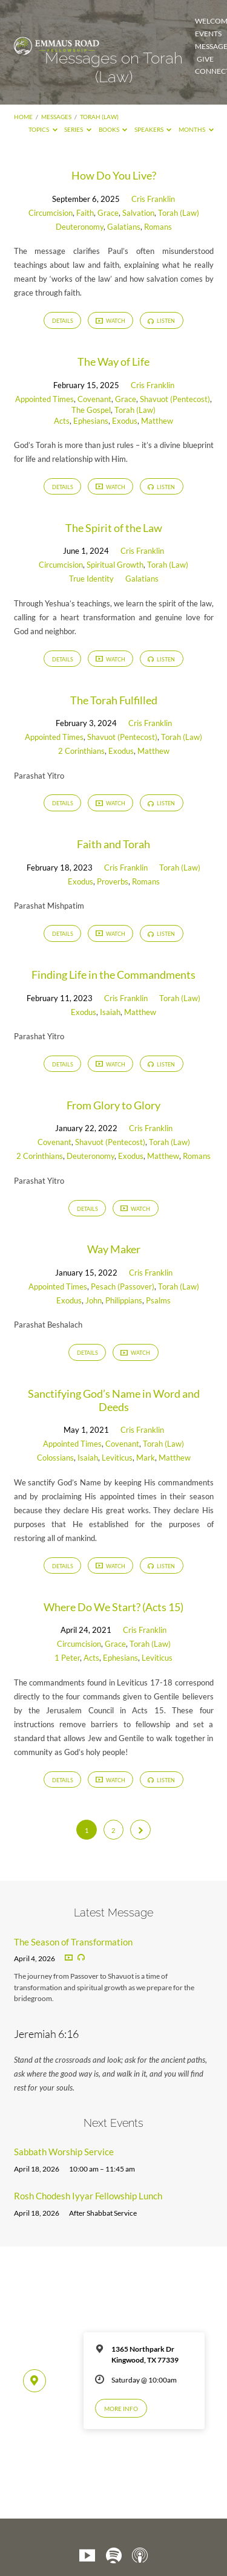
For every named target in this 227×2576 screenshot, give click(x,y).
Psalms (158, 1300)
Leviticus (117, 1457)
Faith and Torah (113, 844)
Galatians (123, 227)
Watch (110, 321)
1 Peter (67, 1658)
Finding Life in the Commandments (113, 974)
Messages (56, 116)
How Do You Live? (113, 175)
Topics (43, 129)
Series (77, 129)
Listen (161, 321)
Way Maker (113, 1249)
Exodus (124, 421)
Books (113, 129)
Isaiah (110, 1012)
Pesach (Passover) (122, 1286)
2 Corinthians (81, 751)
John (93, 1300)
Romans (158, 227)
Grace (108, 213)
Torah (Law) (99, 116)
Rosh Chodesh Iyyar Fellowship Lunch (88, 2195)
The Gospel (91, 410)
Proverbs (112, 881)
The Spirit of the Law (113, 527)
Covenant (94, 399)
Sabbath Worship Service (64, 2151)
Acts (62, 421)
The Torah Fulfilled (113, 700)
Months (196, 129)
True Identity (91, 578)
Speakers (153, 129)
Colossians (55, 1457)
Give (205, 59)
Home (23, 116)
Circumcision (50, 213)
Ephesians (90, 421)
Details (62, 320)
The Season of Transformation (73, 1941)
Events (208, 33)
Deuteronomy (80, 227)
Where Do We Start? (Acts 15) (113, 1607)
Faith (85, 213)
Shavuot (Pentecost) (175, 399)
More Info (121, 2408)
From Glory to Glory (113, 1105)
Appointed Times (44, 399)
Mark (145, 1457)
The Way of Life (113, 361)
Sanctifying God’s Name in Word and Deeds (114, 1400)
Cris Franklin (153, 199)
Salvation (138, 213)
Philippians (123, 1300)
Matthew (157, 421)
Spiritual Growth (115, 564)
